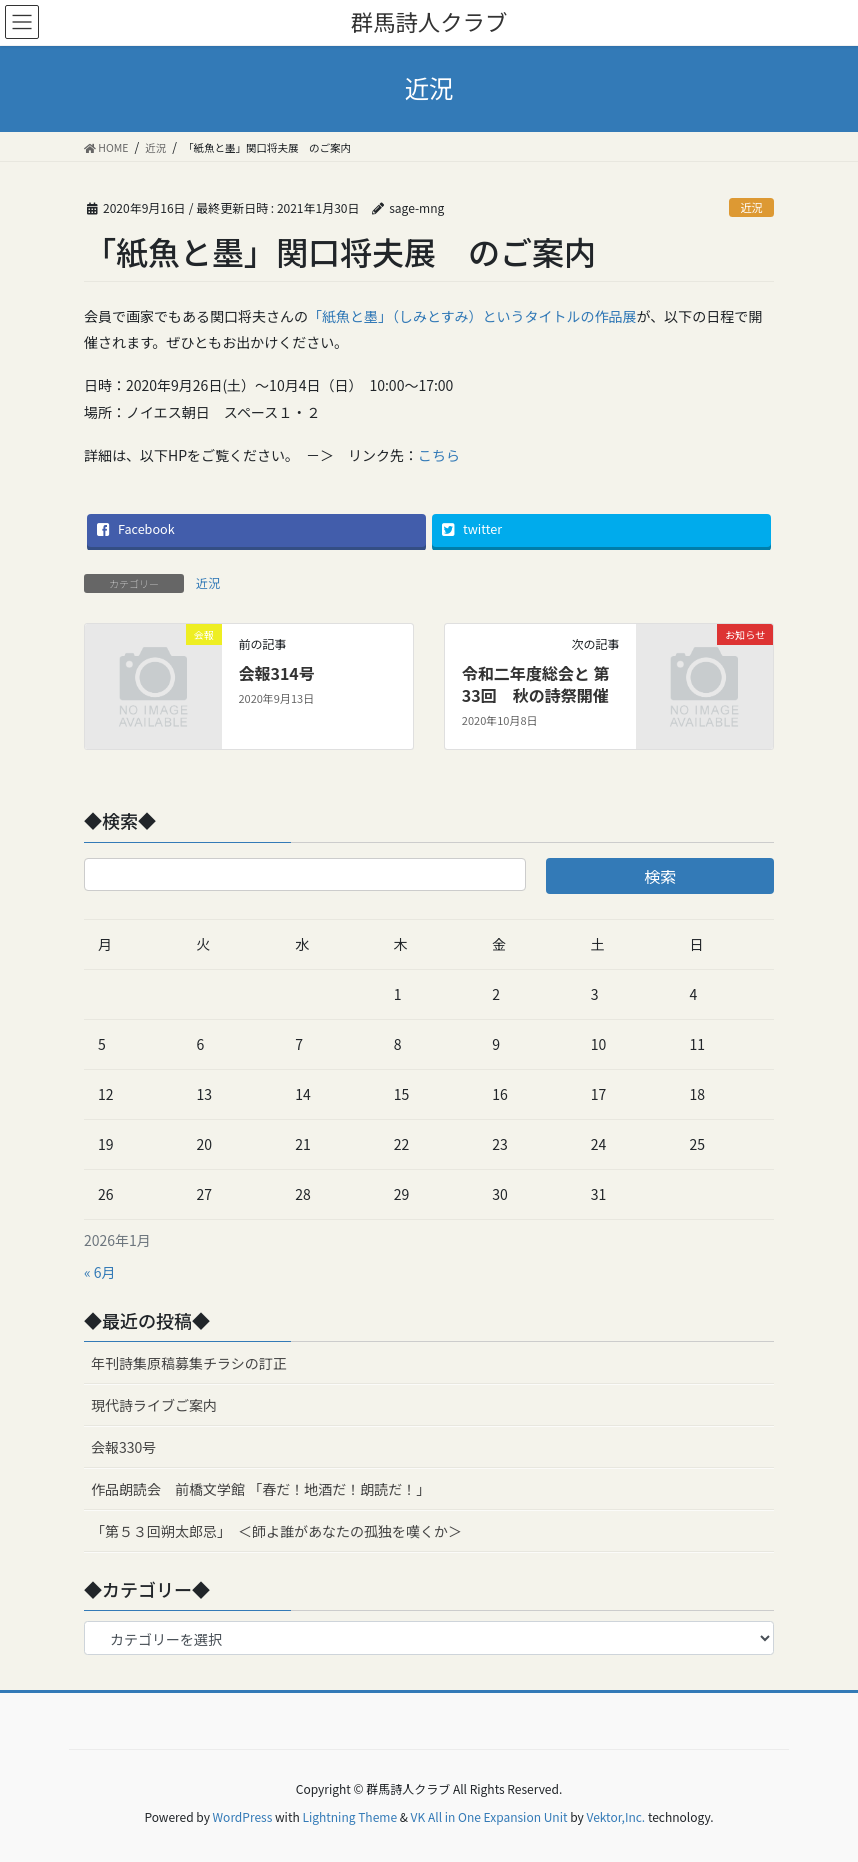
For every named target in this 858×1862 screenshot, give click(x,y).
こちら (439, 455)
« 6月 (100, 1272)
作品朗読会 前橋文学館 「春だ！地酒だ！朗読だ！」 (260, 1489)
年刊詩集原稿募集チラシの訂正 (189, 1363)
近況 (751, 207)
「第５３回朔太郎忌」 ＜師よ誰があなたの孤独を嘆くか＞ (276, 1531)
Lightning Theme (349, 1816)
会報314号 (276, 673)
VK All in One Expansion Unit (489, 1816)
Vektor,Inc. (615, 1816)
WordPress (243, 1816)
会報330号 (123, 1447)
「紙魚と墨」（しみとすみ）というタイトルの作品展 (472, 316)
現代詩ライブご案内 (154, 1405)
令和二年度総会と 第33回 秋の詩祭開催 (536, 684)
